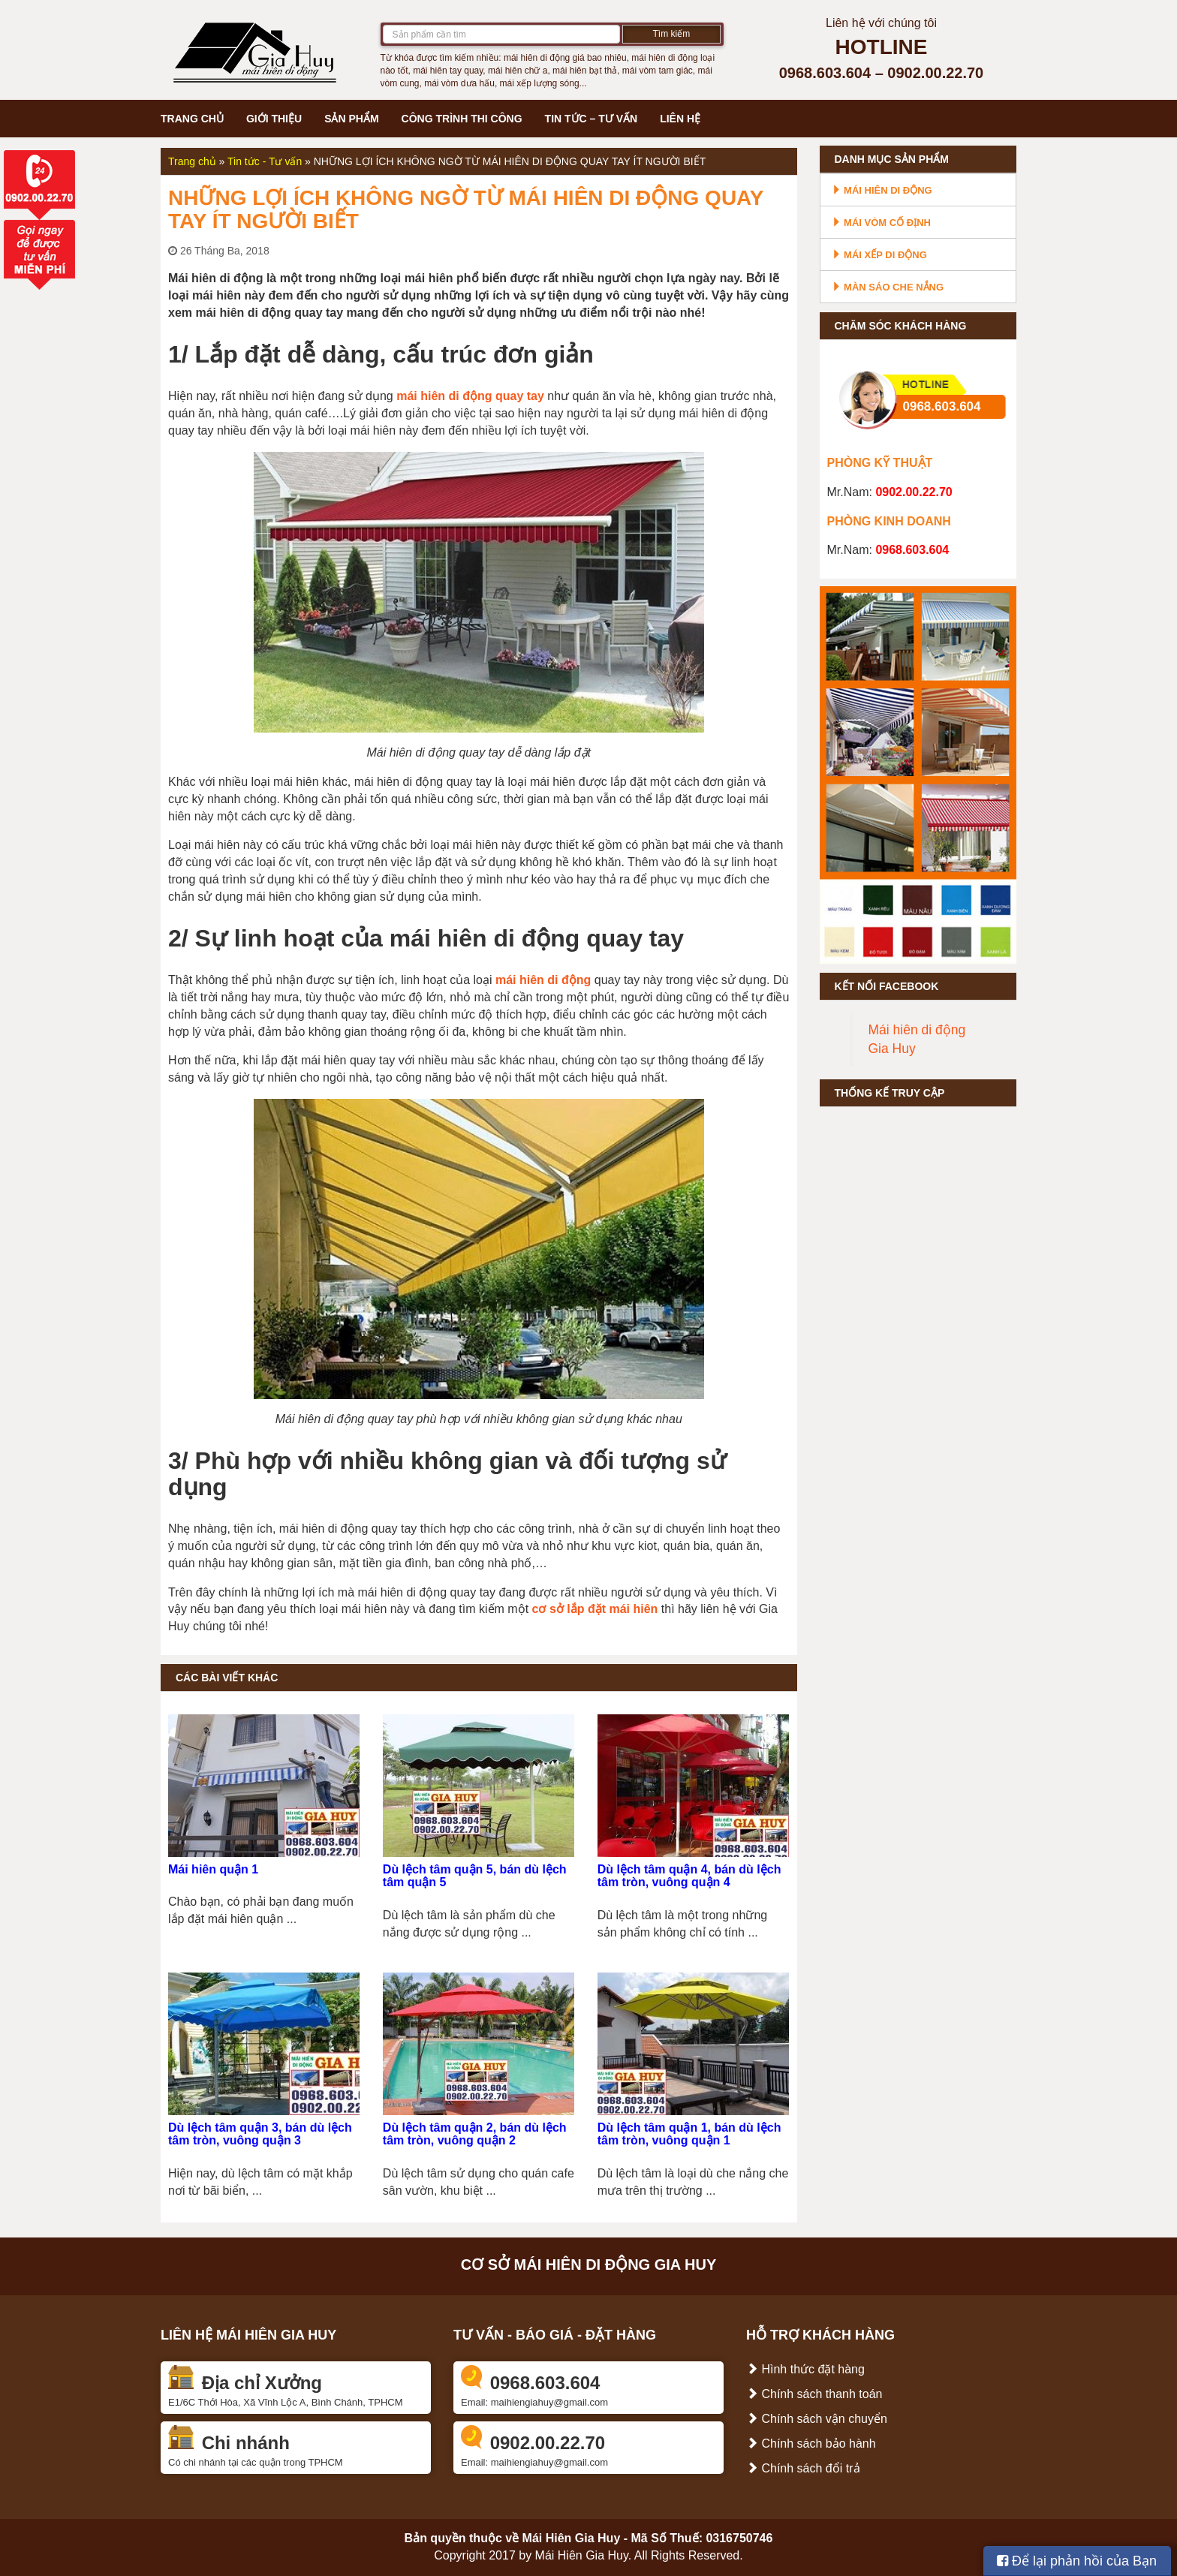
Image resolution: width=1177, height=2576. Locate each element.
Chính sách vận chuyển (816, 2418)
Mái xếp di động (879, 254)
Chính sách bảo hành (811, 2443)
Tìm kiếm (672, 34)
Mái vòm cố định (881, 222)
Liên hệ (680, 119)
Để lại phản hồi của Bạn (1077, 2560)
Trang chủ (192, 119)
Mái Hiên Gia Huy (571, 2538)
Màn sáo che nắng (888, 287)
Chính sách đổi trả (803, 2468)
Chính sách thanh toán (814, 2394)
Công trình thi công (462, 119)
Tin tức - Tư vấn (264, 161)
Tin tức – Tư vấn (591, 119)
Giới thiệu (274, 119)
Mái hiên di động (882, 190)
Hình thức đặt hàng (805, 2369)
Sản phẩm (351, 119)
